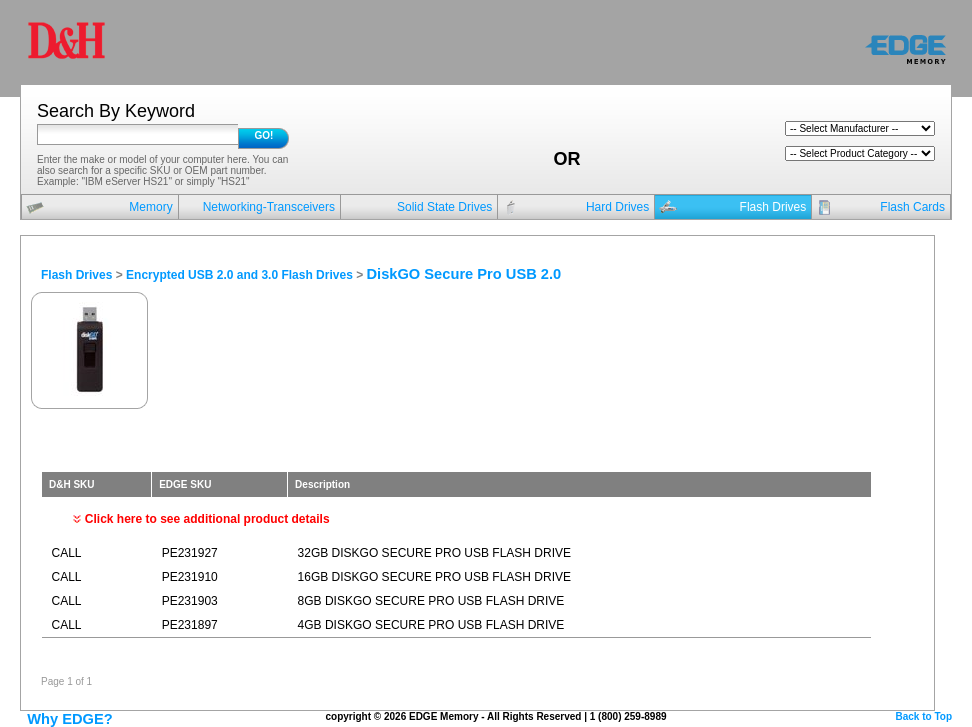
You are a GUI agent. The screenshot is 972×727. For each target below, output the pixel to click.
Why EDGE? (70, 719)
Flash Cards (912, 207)
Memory (150, 207)
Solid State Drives (444, 207)
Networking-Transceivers (269, 207)
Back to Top (924, 716)
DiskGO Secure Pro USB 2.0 (464, 274)
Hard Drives (617, 207)
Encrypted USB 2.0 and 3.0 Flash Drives (239, 275)
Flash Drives (773, 207)
